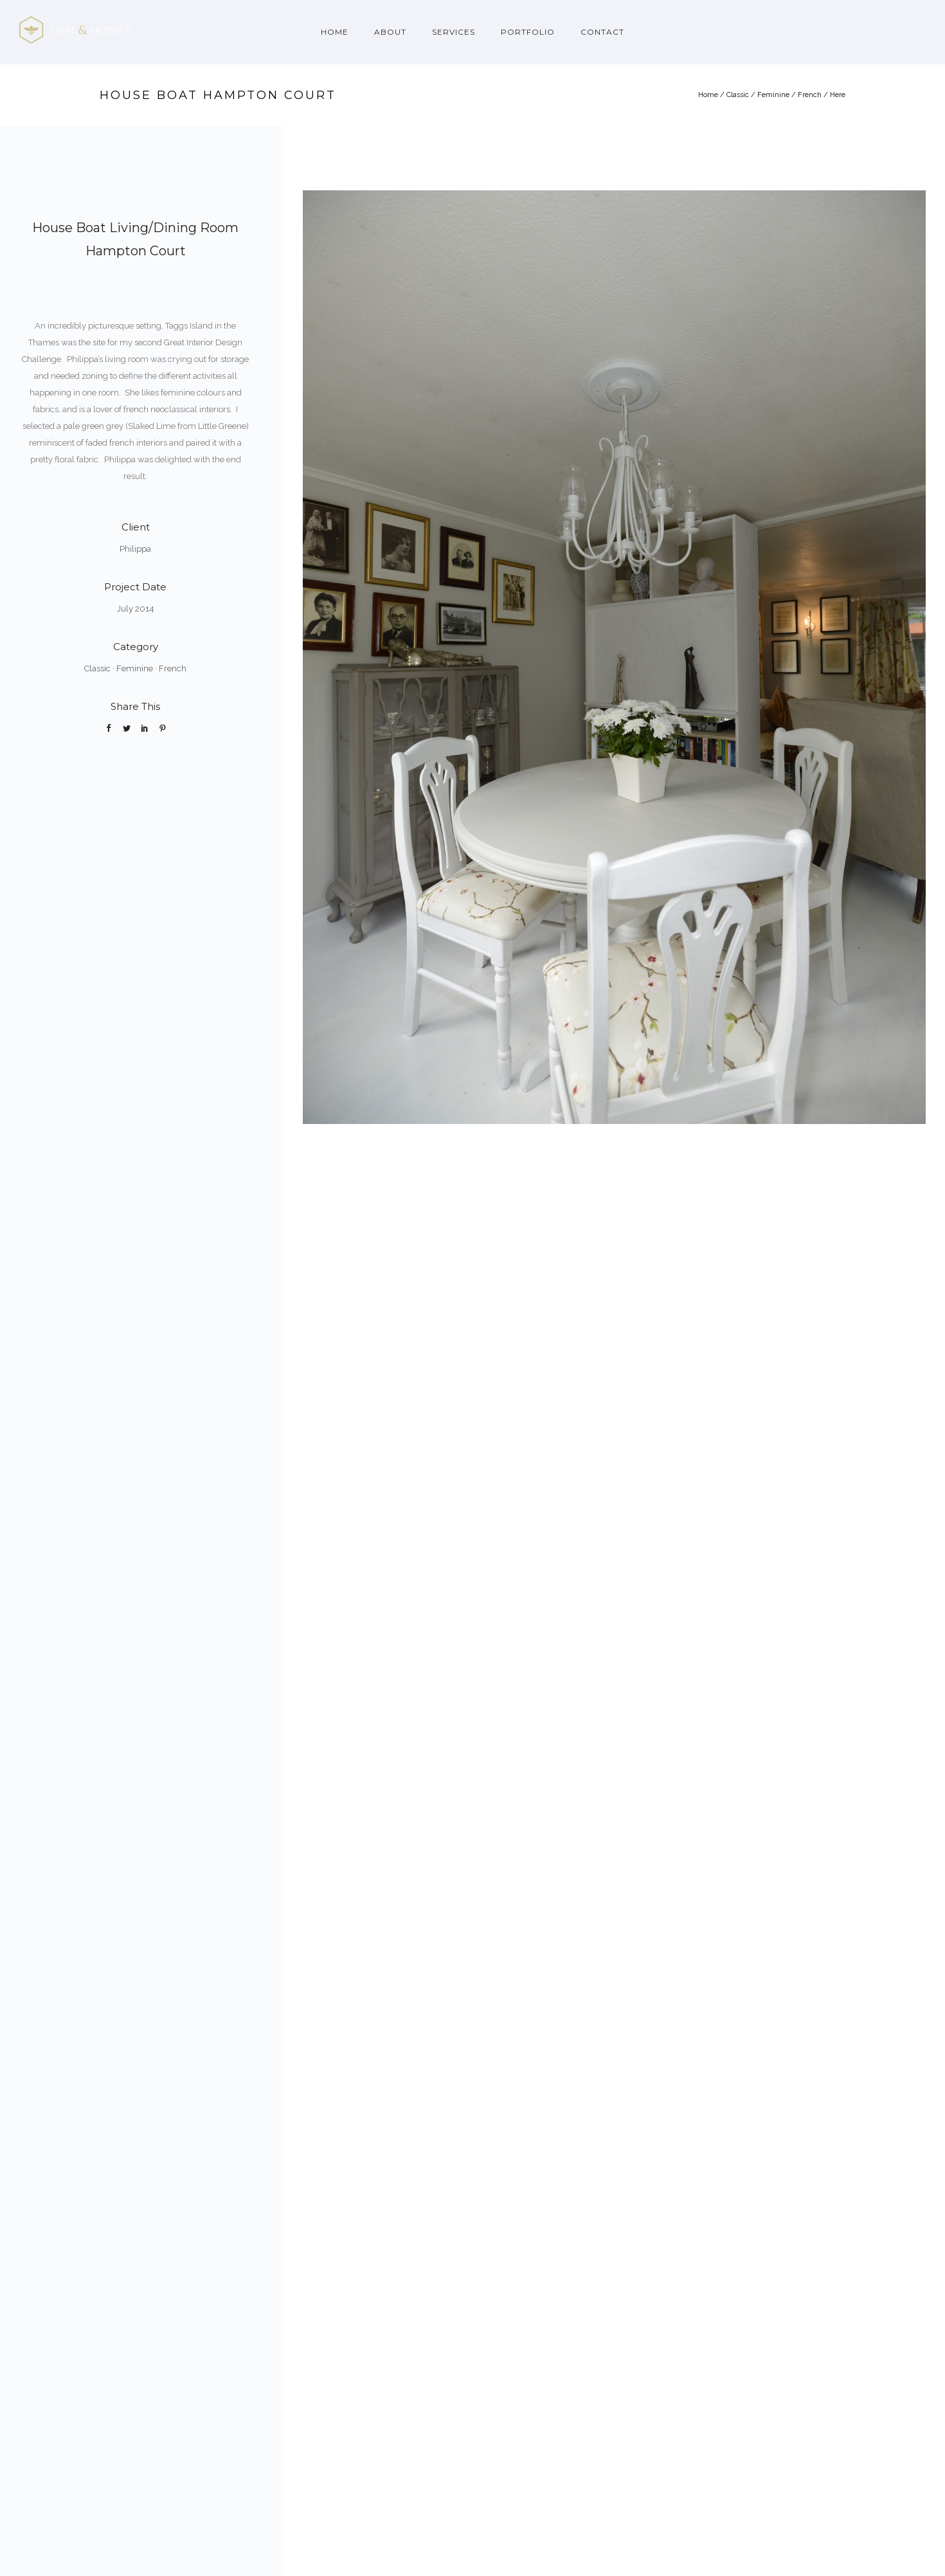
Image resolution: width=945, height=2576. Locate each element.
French (810, 95)
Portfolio (528, 32)
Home (334, 32)
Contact (602, 32)
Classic (737, 95)
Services (453, 32)
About (390, 32)
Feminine (773, 95)
